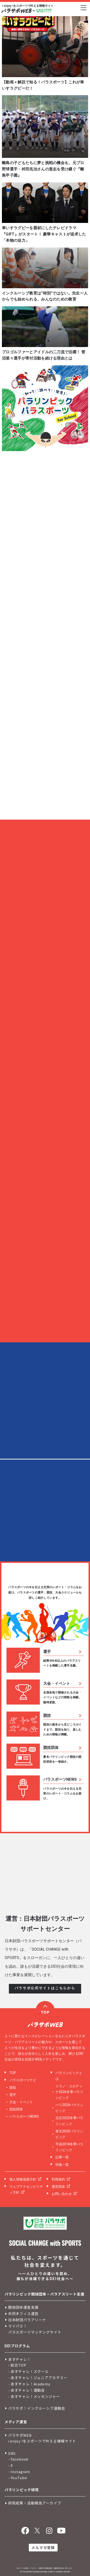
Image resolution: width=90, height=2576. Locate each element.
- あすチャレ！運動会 (26, 2390)
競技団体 (16, 2109)
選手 (12, 2095)
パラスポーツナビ (22, 2080)
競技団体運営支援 (23, 2307)
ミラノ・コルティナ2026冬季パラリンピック (69, 2092)
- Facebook (18, 2459)
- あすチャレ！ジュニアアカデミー (37, 2377)
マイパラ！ (17, 2325)
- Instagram (19, 2471)
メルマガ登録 (43, 2547)
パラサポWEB (20, 2435)
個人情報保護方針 (22, 2179)
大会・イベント (21, 2102)
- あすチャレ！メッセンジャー (34, 2396)
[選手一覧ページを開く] (23, 1660)
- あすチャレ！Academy (29, 2383)
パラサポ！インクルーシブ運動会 (36, 2408)
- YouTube (17, 2477)
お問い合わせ (62, 2194)
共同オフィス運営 (23, 2313)
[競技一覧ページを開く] (23, 1724)
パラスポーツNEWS (24, 2116)
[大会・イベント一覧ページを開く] (23, 1692)
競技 (12, 2087)
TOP (12, 2073)
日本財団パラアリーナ (27, 2319)
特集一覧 (62, 2165)
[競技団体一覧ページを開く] (23, 1756)
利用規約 (58, 2179)
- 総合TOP (17, 2365)
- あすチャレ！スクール (28, 2371)
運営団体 (58, 2186)
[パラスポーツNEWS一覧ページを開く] (23, 1787)
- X (10, 2465)
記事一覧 (62, 2157)
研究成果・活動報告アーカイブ (34, 2502)
